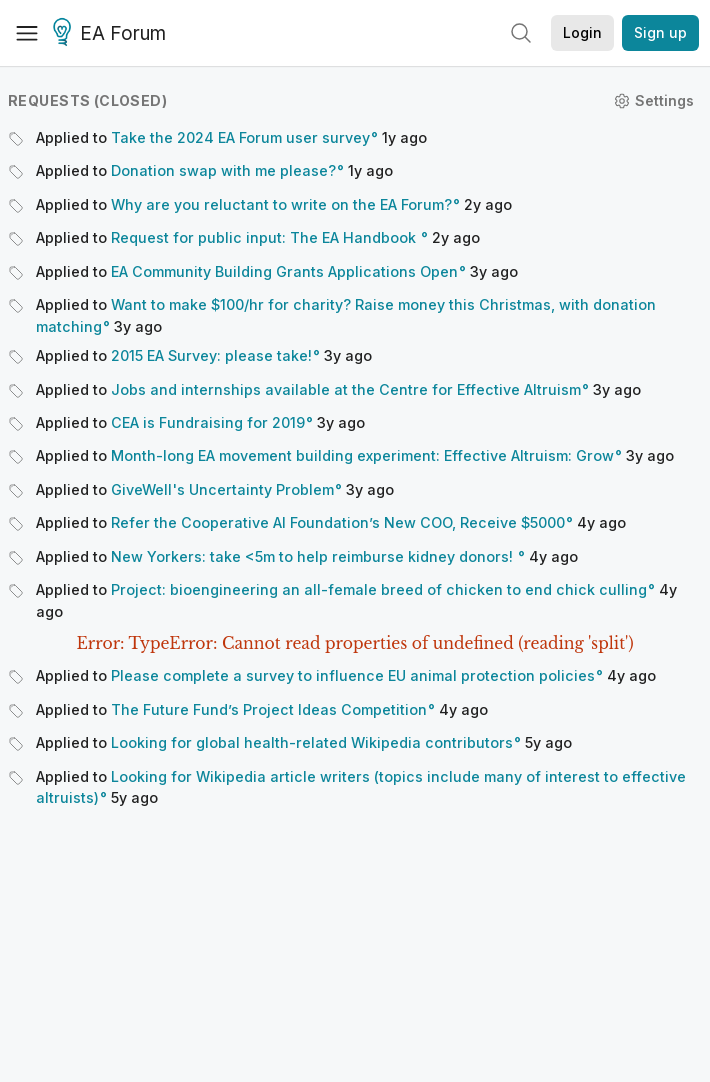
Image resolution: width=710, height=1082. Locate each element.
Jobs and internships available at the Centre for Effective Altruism (346, 389)
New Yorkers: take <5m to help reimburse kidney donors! (314, 556)
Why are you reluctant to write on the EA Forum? (281, 204)
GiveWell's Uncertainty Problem (222, 489)
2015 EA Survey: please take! (211, 355)
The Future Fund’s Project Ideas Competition (269, 709)
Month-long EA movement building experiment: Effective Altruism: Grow (362, 455)
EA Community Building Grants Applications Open (284, 271)
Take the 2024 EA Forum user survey (240, 137)
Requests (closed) (87, 100)
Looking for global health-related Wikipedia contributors (312, 742)
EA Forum (112, 34)
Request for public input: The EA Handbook (265, 237)
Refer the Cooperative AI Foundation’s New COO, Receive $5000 (338, 522)
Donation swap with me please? (223, 170)
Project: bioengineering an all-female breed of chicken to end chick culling (379, 589)
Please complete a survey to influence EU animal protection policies (353, 675)
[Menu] (27, 33)
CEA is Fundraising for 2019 (208, 422)
